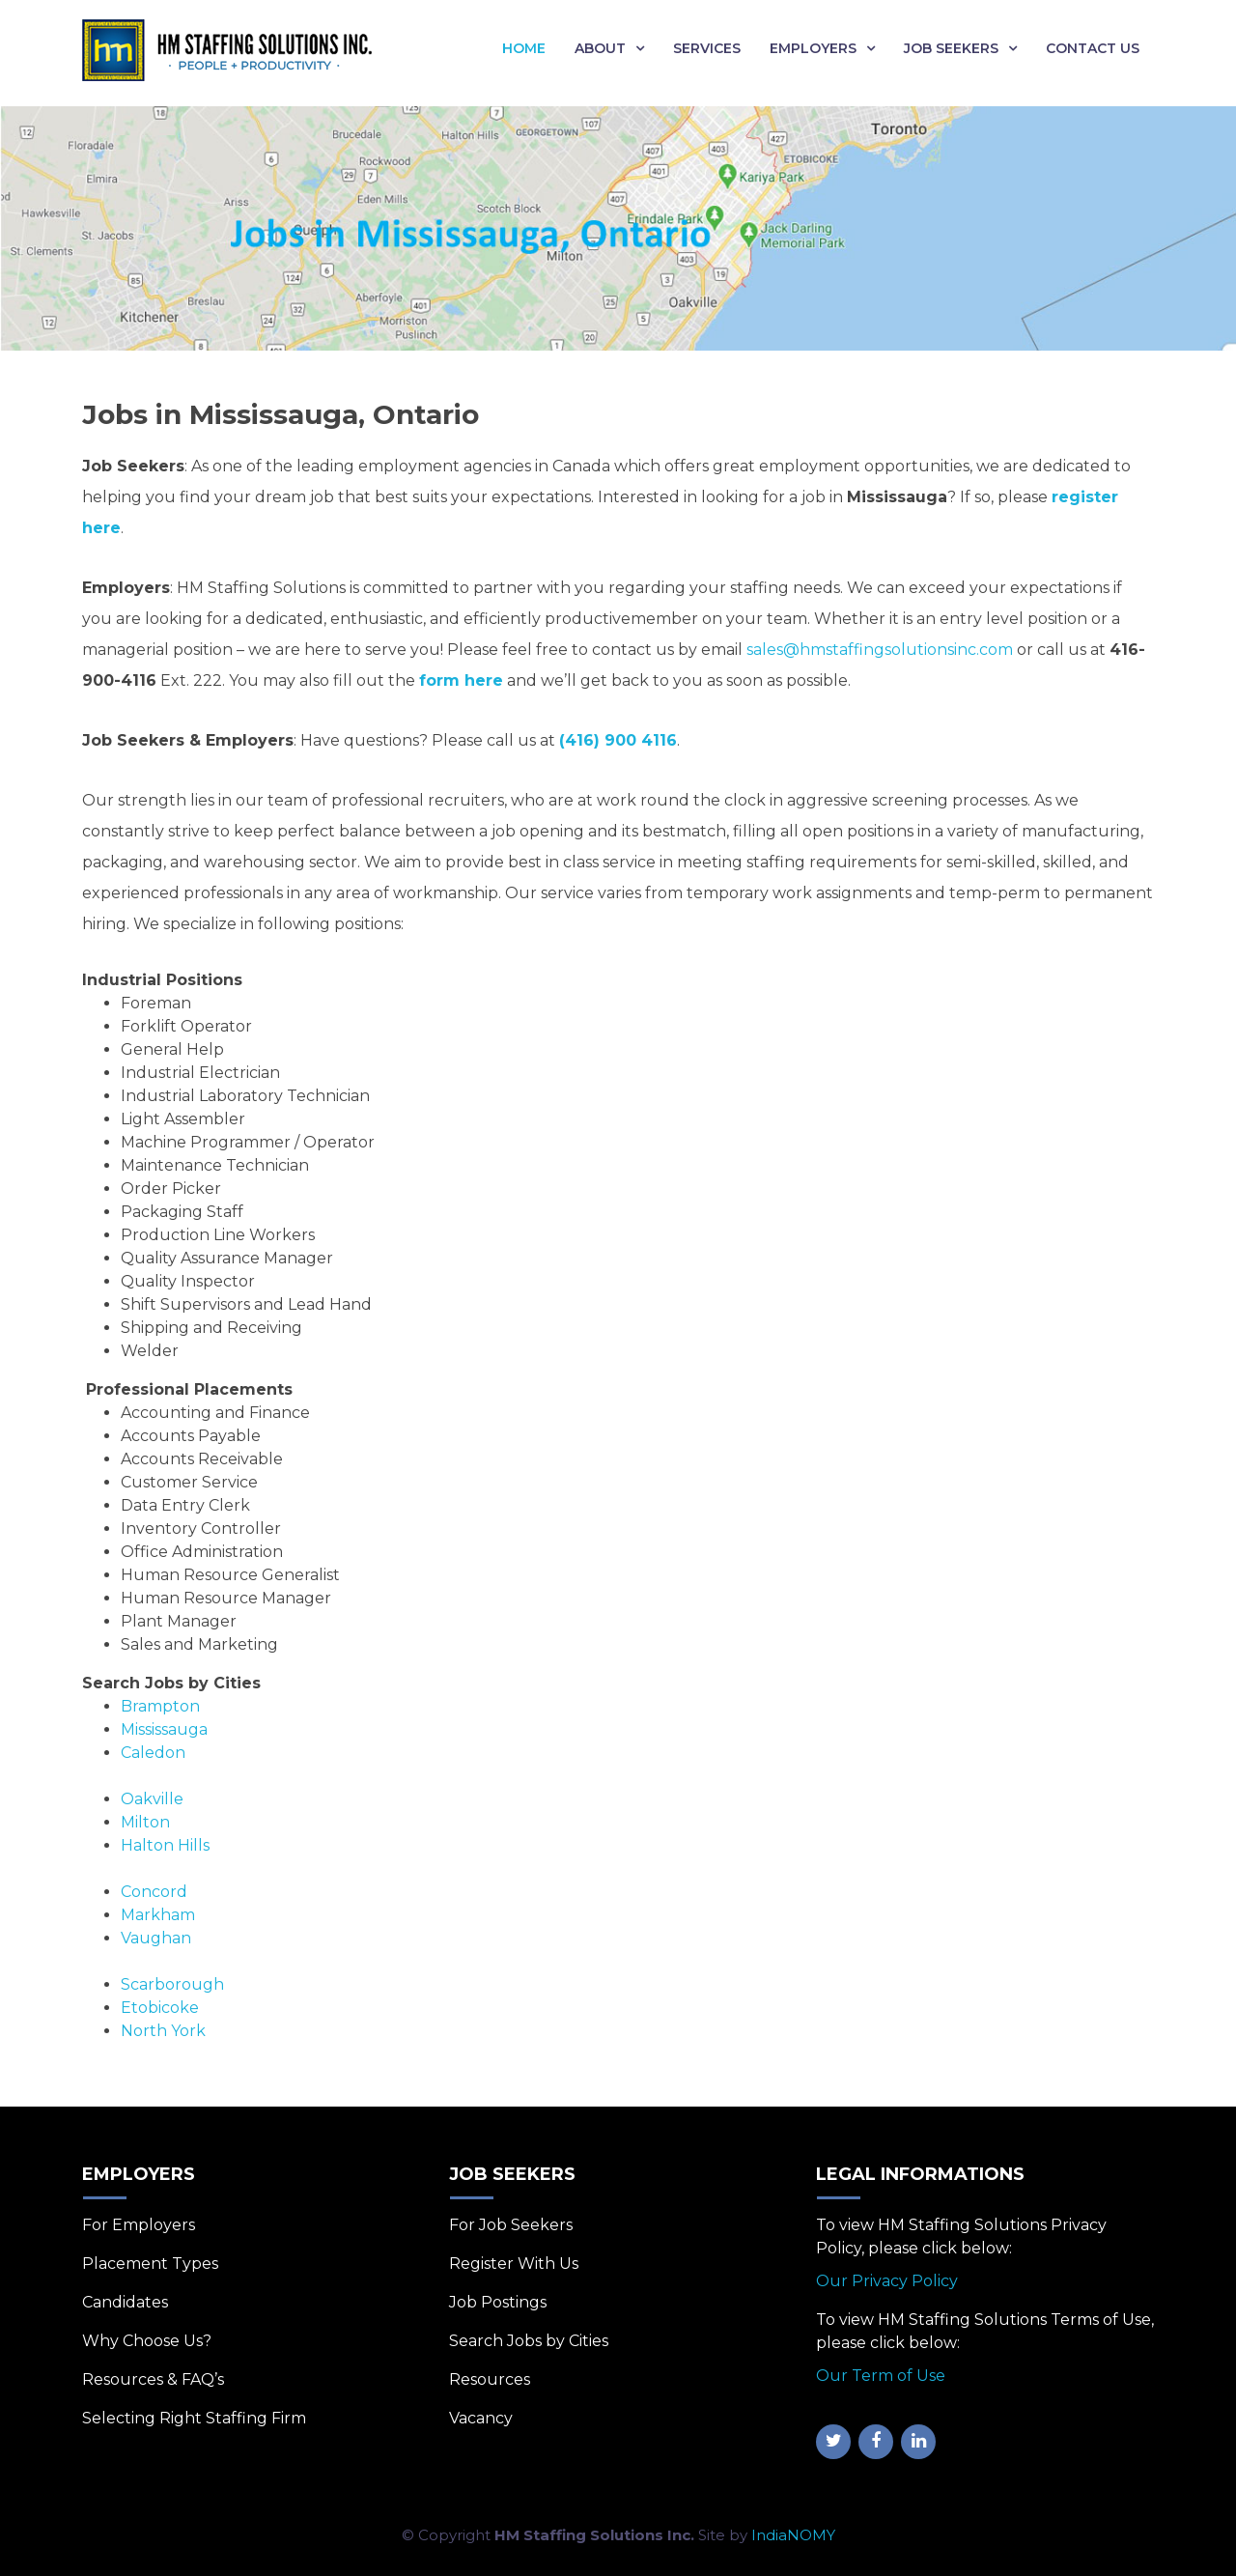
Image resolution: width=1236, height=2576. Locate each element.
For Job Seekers (511, 2225)
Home (524, 48)
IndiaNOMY (793, 2535)
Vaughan (156, 1938)
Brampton (160, 1706)
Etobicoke (160, 2007)
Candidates (125, 2302)
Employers (813, 48)
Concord (154, 1891)
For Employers (138, 2225)
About (600, 48)
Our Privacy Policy (887, 2281)
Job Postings (498, 2302)
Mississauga (164, 1729)
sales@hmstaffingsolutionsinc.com (879, 649)
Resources (489, 2379)
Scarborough (172, 1984)
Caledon (153, 1752)
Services (707, 48)
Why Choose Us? (146, 2341)
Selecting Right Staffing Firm (194, 2418)
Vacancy (481, 2418)
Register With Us (513, 2263)
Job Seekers (951, 48)
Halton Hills (165, 1845)
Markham (158, 1915)
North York (163, 2031)
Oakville (152, 1799)
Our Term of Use (880, 2375)
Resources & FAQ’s (153, 2379)
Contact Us (1092, 48)
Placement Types (150, 2263)
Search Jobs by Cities (528, 2341)
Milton (145, 1822)
